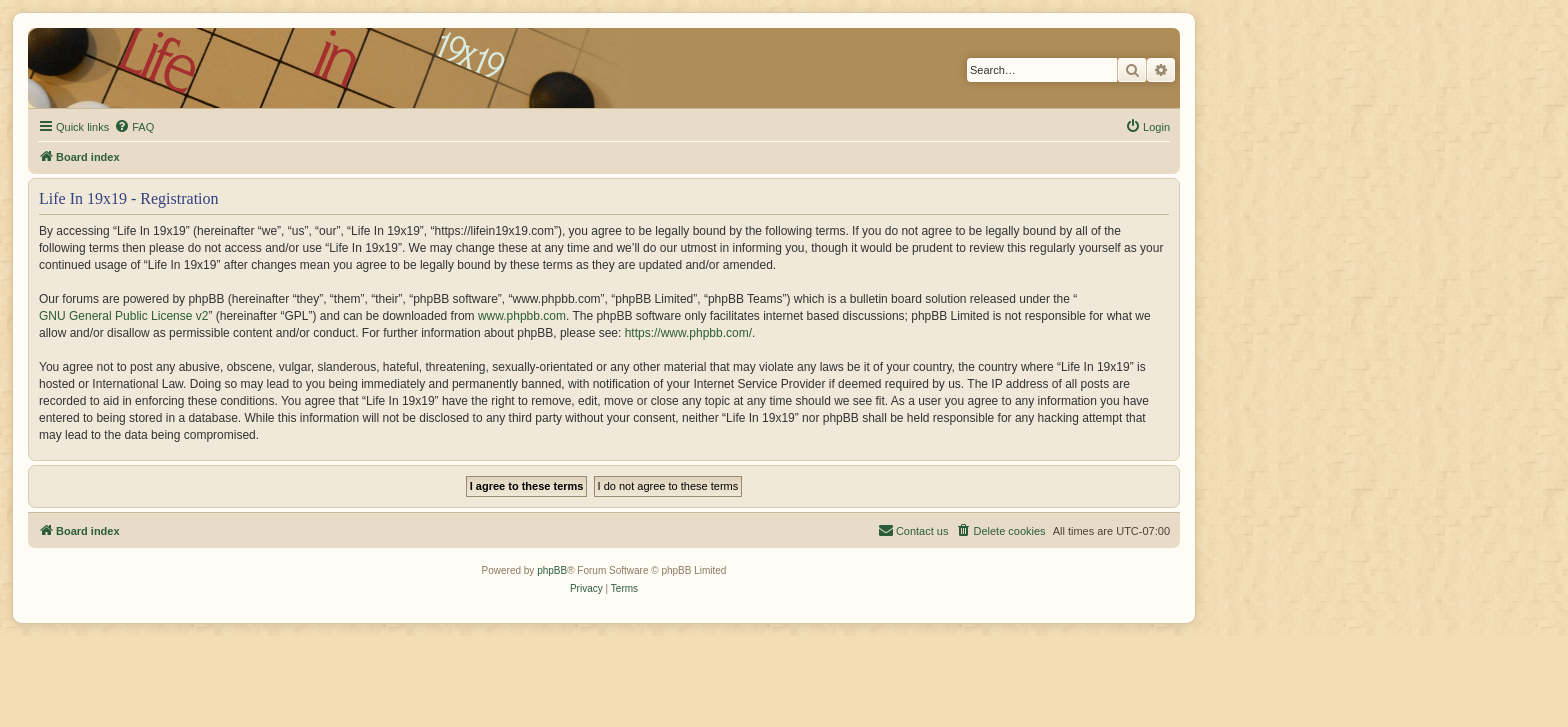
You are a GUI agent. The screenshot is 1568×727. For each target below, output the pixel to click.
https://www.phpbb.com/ (688, 333)
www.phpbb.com (522, 316)
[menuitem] (134, 127)
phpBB (552, 570)
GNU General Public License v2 (123, 316)
